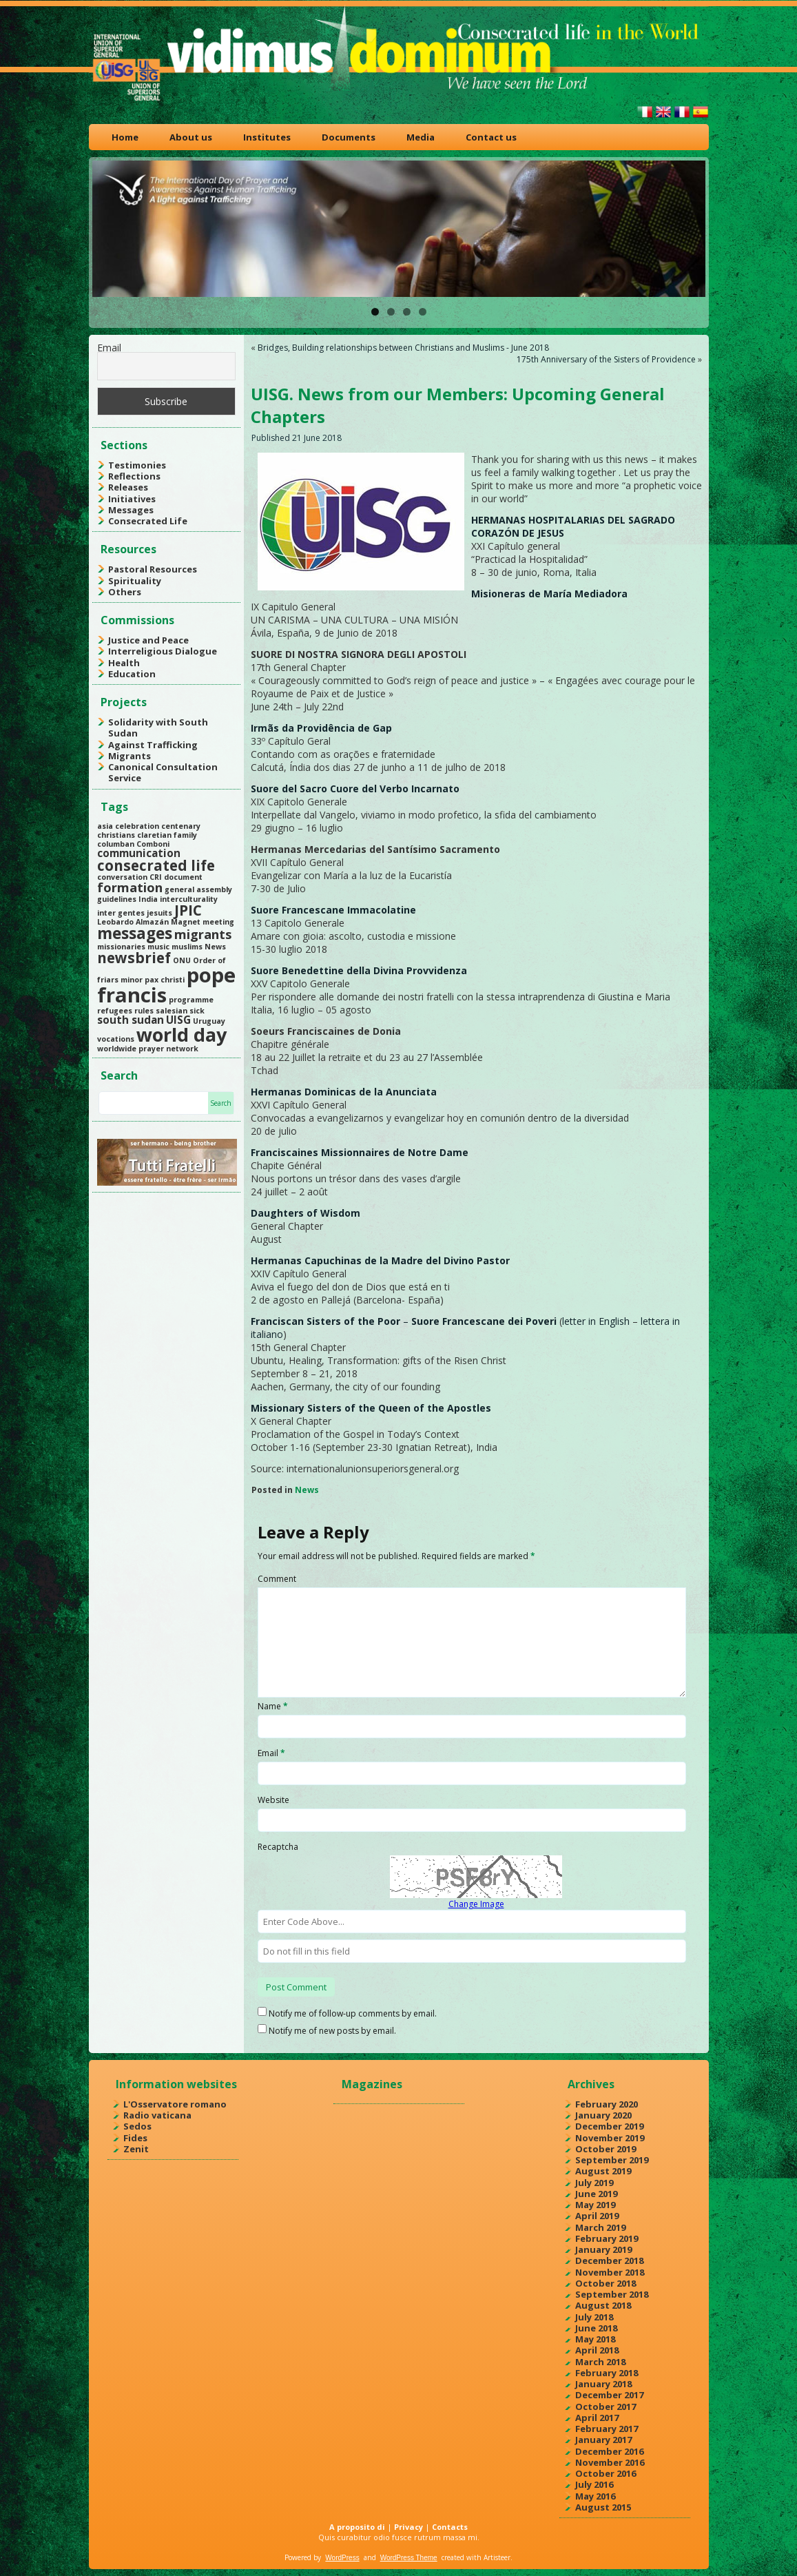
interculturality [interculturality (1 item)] (189, 899)
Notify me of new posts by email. (332, 2031)
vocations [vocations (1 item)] (115, 1039)
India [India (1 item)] (148, 899)
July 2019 (594, 2182)
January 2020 (603, 2115)
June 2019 (596, 2193)
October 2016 (605, 2473)
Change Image (476, 1904)
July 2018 (594, 2317)
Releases (128, 487)
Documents (348, 137)
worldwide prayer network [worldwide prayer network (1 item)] (147, 1048)
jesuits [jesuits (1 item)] (159, 913)
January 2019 (603, 2249)
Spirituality (134, 581)
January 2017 (603, 2439)
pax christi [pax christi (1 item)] (165, 980)
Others (124, 592)
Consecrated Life (147, 521)
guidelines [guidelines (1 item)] (116, 899)
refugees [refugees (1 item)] (114, 1011)
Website (273, 1800)
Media (420, 137)
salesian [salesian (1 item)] (171, 1011)
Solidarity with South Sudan (158, 727)
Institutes (267, 137)
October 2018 (605, 2283)
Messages (131, 510)
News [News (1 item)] (215, 946)
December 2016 (609, 2451)
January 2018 (603, 2384)
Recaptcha (278, 1847)
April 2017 (597, 2417)
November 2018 (609, 2272)
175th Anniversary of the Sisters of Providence (606, 359)
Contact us (491, 137)
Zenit (136, 2149)
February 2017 (606, 2428)
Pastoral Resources (152, 569)
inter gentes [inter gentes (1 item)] (121, 913)
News (307, 1490)
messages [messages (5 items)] (134, 933)
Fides (135, 2138)
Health (124, 663)
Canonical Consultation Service (163, 772)
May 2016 (595, 2496)
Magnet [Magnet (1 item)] (185, 922)
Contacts (450, 2527)
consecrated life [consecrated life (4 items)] (156, 865)
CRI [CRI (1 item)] (155, 877)
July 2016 (594, 2484)
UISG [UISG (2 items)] (178, 1020)
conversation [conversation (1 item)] (122, 877)
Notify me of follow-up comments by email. (353, 2013)
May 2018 (595, 2339)
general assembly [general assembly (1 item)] (198, 889)
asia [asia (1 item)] (105, 826)
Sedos (137, 2126)
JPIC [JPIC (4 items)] (188, 910)
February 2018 (606, 2373)
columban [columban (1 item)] (115, 844)
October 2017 (605, 2406)
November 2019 (609, 2138)
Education (132, 674)
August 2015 (603, 2507)
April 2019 (597, 2215)
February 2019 (606, 2238)
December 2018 (609, 2260)
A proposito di (357, 2527)
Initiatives (132, 499)
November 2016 (609, 2462)
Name (273, 1706)
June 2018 (596, 2328)
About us (190, 137)
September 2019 (611, 2160)
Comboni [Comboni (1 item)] (152, 844)
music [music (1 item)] (158, 946)
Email (109, 347)
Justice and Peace (148, 640)
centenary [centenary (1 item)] (180, 826)
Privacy (408, 2527)
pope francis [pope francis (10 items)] (166, 985)
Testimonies (137, 465)
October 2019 (605, 2149)
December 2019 (609, 2126)
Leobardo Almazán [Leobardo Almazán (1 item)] (133, 922)
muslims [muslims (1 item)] (187, 946)
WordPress (342, 2558)
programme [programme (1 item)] (191, 999)
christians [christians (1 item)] (116, 835)
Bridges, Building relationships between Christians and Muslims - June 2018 (403, 347)
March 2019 (600, 2227)
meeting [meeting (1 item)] (218, 922)
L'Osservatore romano (175, 2104)
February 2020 (606, 2104)
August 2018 (603, 2305)
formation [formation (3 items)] (130, 887)
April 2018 (597, 2350)
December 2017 (609, 2395)
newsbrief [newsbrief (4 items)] (134, 957)
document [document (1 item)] (183, 877)
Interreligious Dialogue (162, 651)
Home (125, 137)
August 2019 (603, 2171)
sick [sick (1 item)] (197, 1011)
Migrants (129, 756)
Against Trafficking (153, 745)
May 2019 (595, 2204)
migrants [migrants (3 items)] (202, 934)
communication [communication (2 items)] (138, 853)
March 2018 (600, 2362)
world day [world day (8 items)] (181, 1034)
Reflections (134, 476)
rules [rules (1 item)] (144, 1011)
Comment (277, 1579)
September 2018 (611, 2294)
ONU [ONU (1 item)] (182, 960)
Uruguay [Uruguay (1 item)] (209, 1021)
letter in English (596, 1321)
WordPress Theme (408, 2558)
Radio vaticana (157, 2115)
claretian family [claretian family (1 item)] (167, 835)
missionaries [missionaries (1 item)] (121, 946)
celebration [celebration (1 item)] (137, 826)
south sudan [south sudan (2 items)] (130, 1020)
